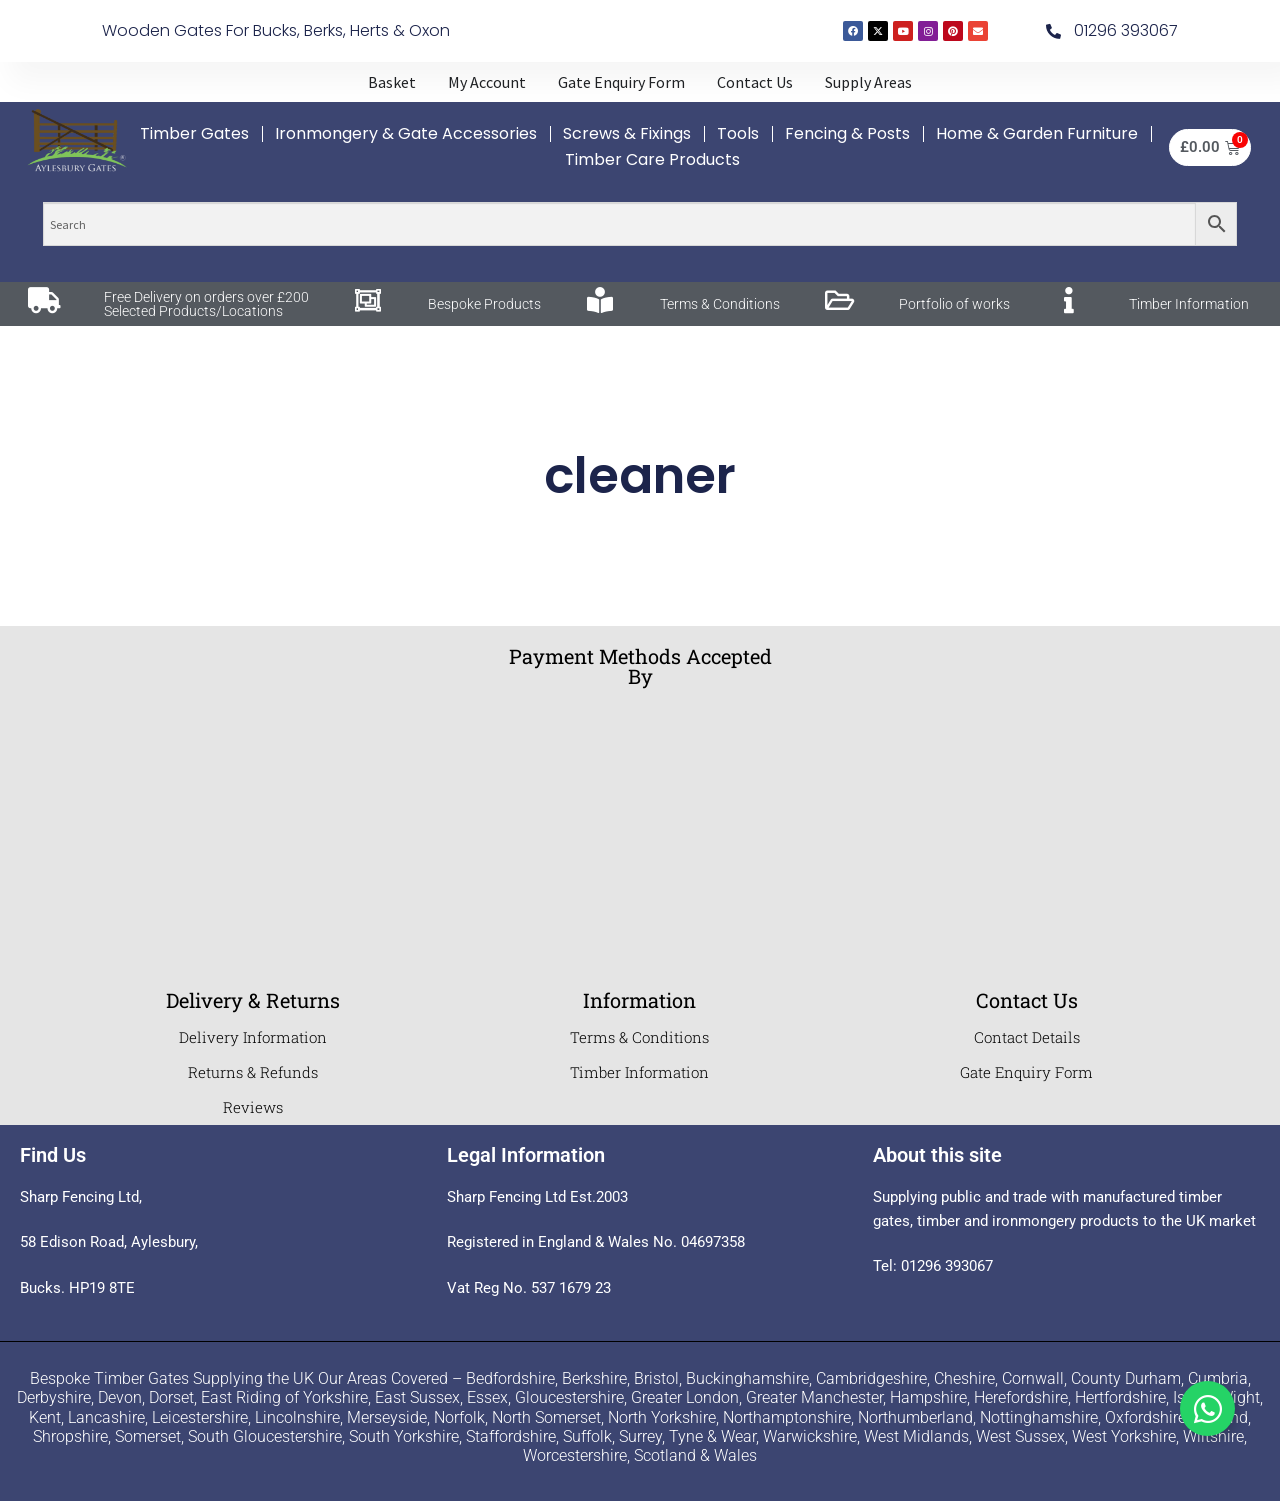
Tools (738, 133)
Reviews (253, 1107)
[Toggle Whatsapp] (1207, 1408)
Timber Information (1189, 304)
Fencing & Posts (847, 133)
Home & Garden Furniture (1037, 133)
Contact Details (1027, 1037)
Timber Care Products (652, 159)
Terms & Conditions (720, 304)
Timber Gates (194, 133)
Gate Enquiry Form (1026, 1072)
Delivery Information (253, 1037)
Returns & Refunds (253, 1072)
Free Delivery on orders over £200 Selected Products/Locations (206, 304)
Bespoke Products (484, 304)
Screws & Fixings (627, 133)
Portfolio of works (954, 304)
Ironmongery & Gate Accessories (406, 133)
